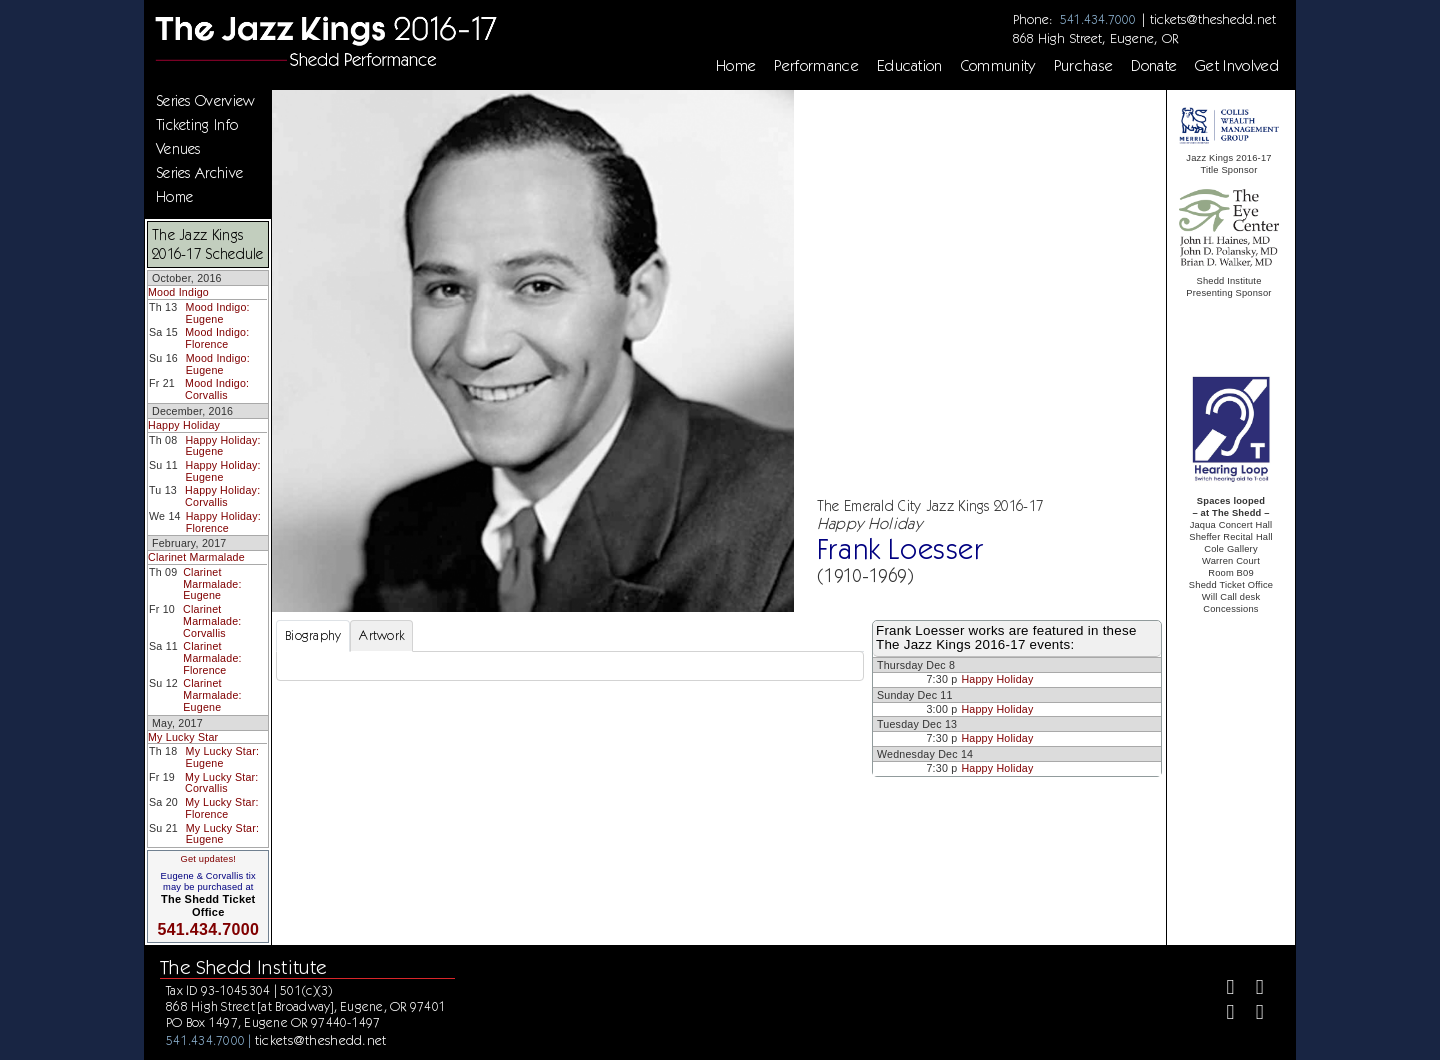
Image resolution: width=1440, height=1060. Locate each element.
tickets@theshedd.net (1213, 19)
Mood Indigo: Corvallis (217, 389)
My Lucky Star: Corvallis (221, 783)
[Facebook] (1222, 989)
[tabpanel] (570, 666)
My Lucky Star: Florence (221, 808)
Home (736, 66)
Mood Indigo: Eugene (218, 313)
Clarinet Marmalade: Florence (212, 657)
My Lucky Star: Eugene (222, 757)
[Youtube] (1251, 1014)
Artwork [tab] (381, 635)
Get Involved (1237, 66)
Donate (1154, 66)
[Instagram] (1222, 1014)
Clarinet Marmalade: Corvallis (212, 620)
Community (998, 66)
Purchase (1084, 66)
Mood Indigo (178, 292)
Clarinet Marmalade (196, 557)
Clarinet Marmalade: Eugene (212, 583)
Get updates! (208, 859)
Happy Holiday (184, 425)
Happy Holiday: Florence (223, 522)
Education (910, 66)
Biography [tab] (313, 635)
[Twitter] (1251, 989)
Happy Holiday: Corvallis (222, 496)
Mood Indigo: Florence (217, 338)
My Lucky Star (183, 737)
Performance (816, 66)
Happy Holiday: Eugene (222, 446)
